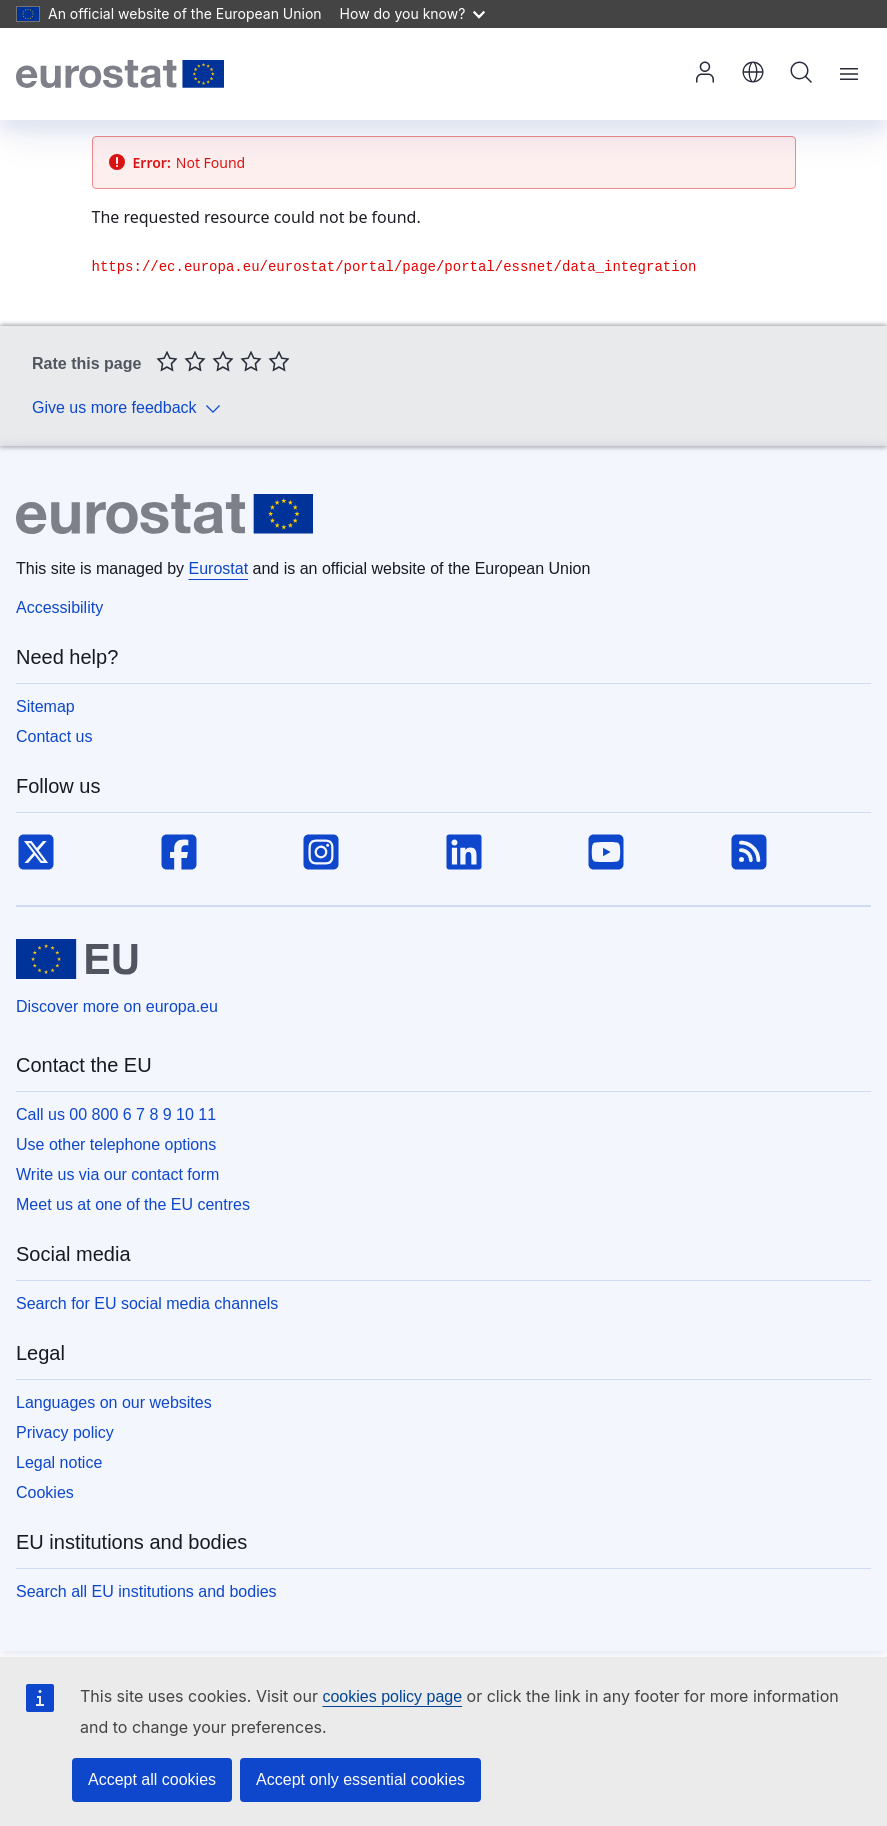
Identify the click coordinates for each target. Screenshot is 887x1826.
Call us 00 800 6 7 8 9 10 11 (116, 1114)
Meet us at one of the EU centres (133, 1204)
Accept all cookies (152, 1779)
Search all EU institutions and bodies (146, 1591)
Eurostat (219, 568)
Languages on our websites (114, 1402)
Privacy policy (65, 1432)
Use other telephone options (116, 1144)
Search (801, 72)
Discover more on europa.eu (117, 1006)
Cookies (45, 1492)
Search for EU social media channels (147, 1303)
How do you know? (413, 13)
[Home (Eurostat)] (120, 74)
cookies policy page (392, 1696)
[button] (753, 74)
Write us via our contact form (117, 1174)
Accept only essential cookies (360, 1779)
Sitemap (45, 706)
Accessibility (59, 607)
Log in (705, 72)
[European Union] (77, 959)
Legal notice (59, 1462)
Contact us (54, 736)
